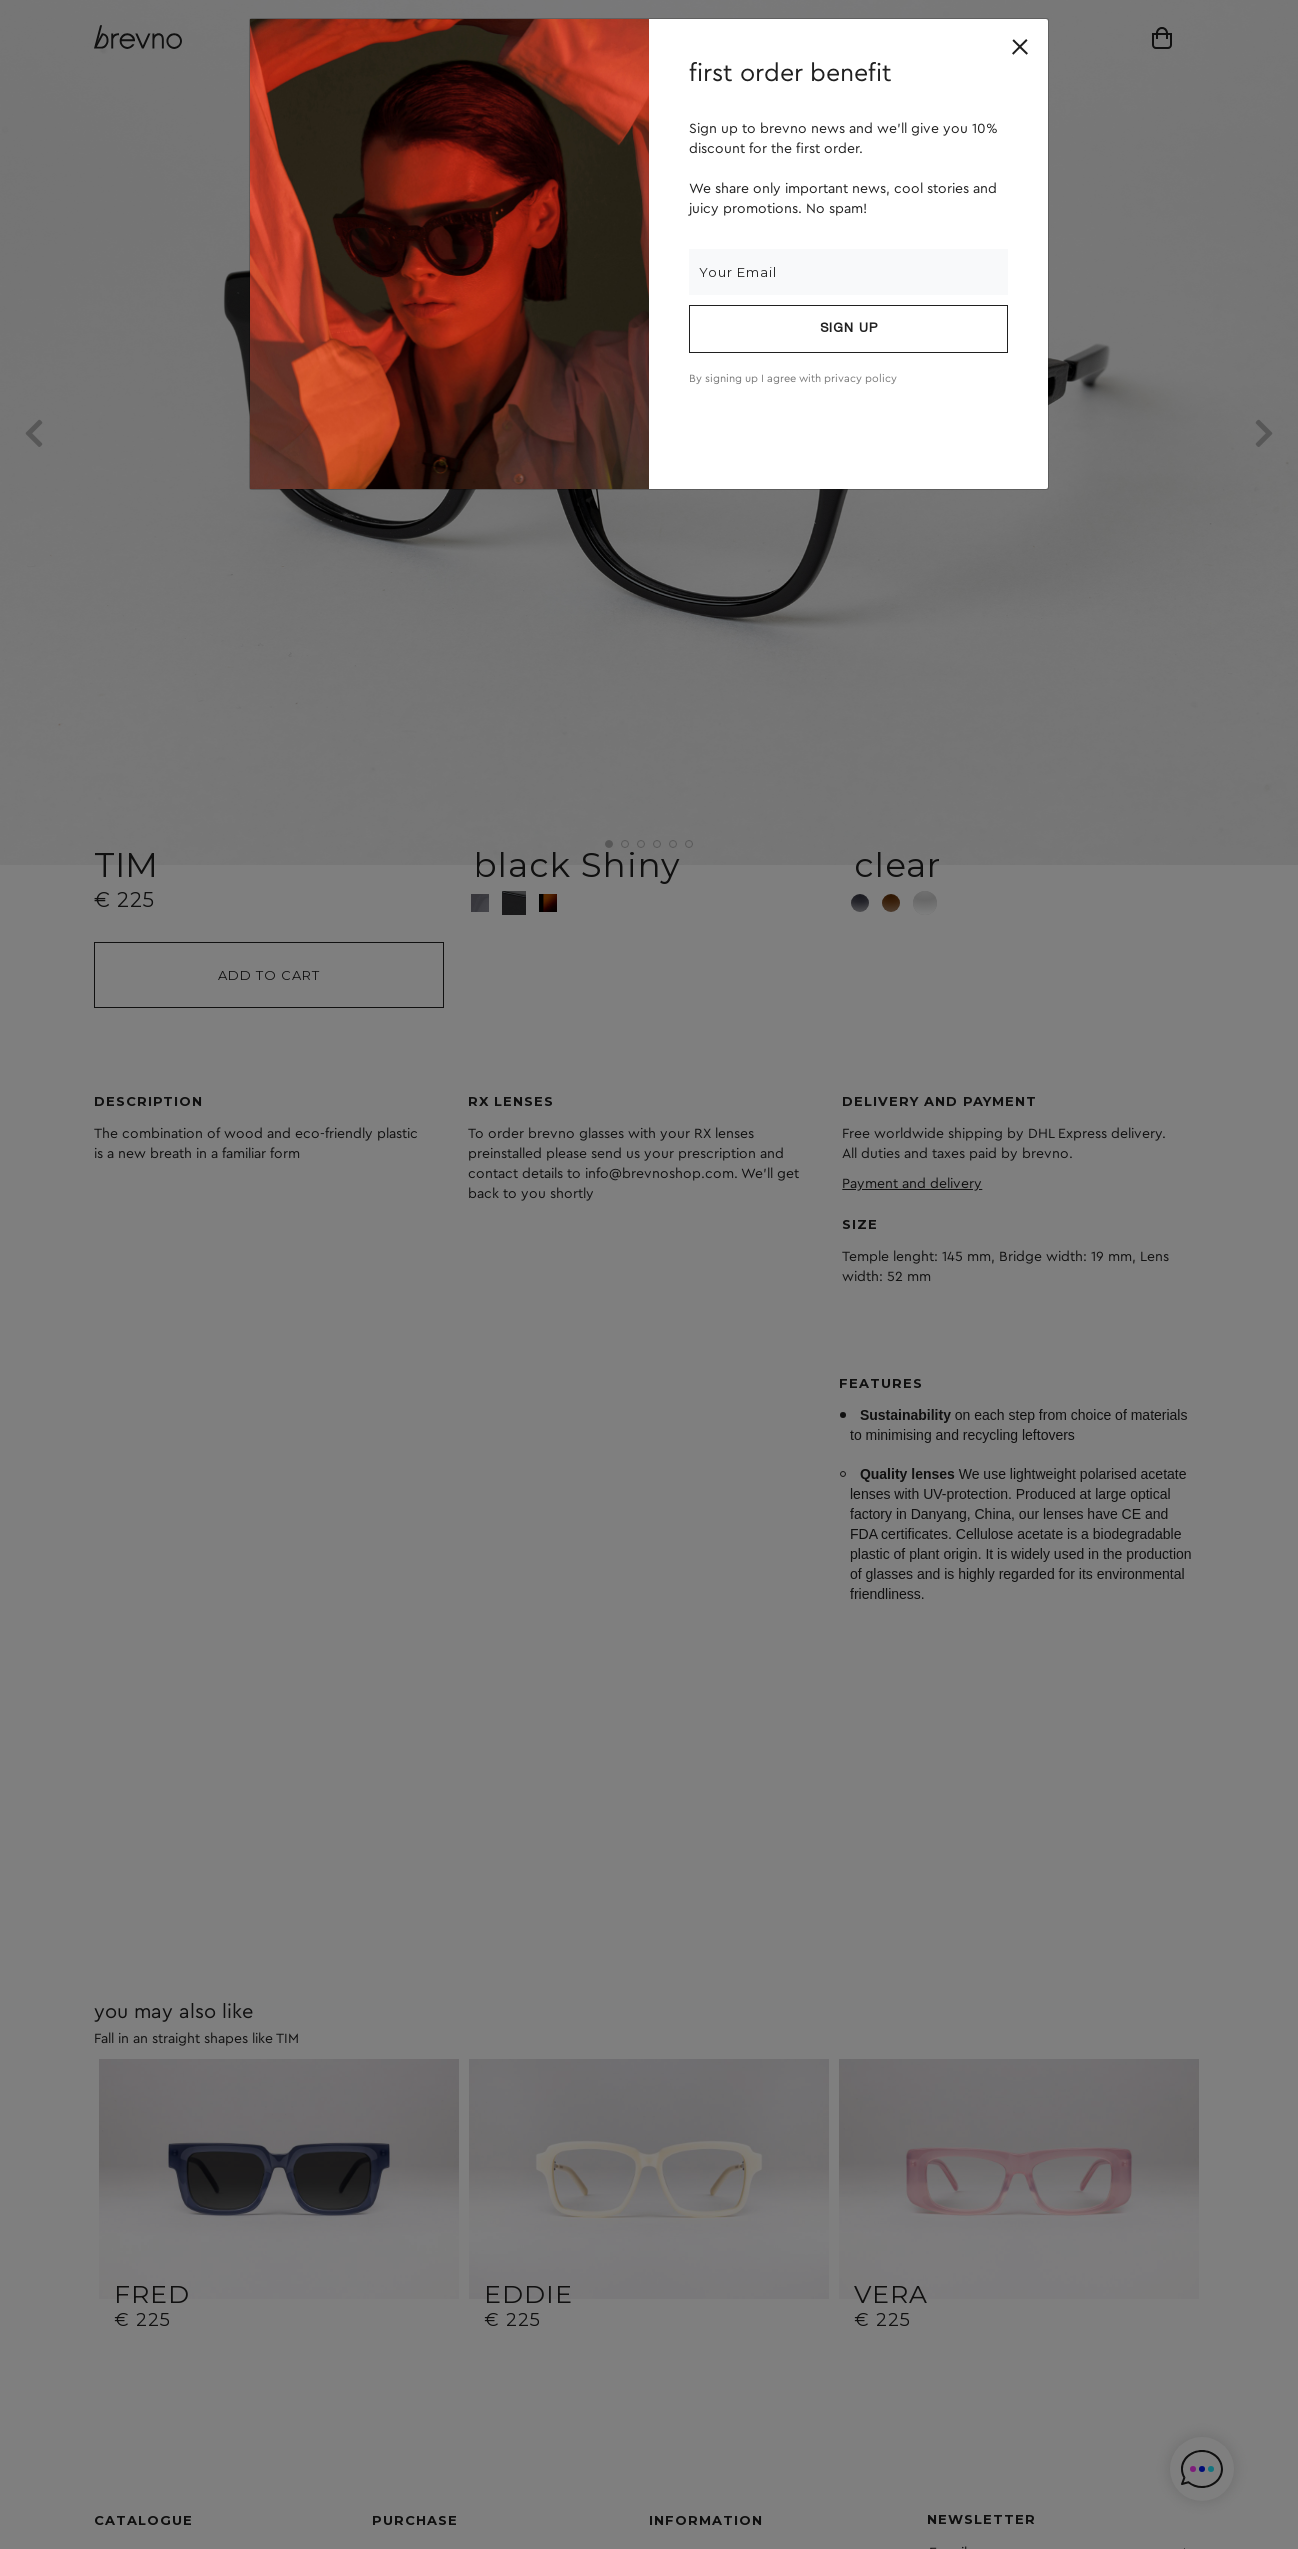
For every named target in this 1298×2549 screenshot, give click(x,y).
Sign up (849, 329)
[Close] (1020, 47)
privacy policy (860, 378)
